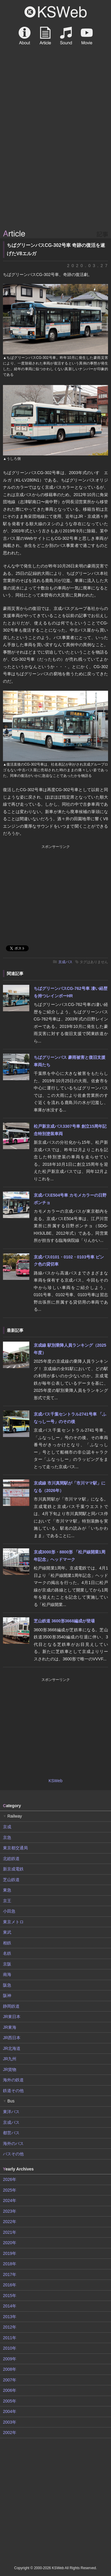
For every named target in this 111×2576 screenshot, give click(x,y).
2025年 (9, 2190)
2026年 (9, 2179)
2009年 (9, 2358)
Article (45, 36)
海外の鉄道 (13, 2079)
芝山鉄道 (11, 1879)
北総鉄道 (11, 1858)
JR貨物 (9, 2069)
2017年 (9, 2274)
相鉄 (7, 1943)
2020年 (9, 2242)
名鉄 (7, 1953)
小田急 (9, 1911)
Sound (66, 36)
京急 (7, 1837)
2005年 (9, 2401)
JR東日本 (11, 2016)
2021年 (9, 2232)
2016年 (9, 2284)
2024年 (9, 2200)
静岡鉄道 (11, 2006)
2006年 (9, 2390)
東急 (7, 1890)
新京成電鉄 (13, 1869)
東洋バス (11, 2111)
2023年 (9, 2211)
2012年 (9, 2327)
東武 (7, 1932)
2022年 (9, 2221)
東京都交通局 (15, 1847)
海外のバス (13, 2143)
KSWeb (55, 12)
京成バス (65, 962)
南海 (7, 1974)
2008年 (9, 2369)
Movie (87, 36)
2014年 (9, 2306)
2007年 (9, 2380)
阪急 (7, 1985)
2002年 (9, 2432)
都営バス (11, 2132)
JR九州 (9, 2058)
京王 (7, 1900)
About (24, 36)
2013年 (9, 2316)
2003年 (9, 2422)
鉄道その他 (13, 2090)
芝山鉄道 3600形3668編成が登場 (64, 1621)
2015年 (9, 2295)
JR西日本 (11, 2037)
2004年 (9, 2411)
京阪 (7, 1964)
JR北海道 (11, 2048)
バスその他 (13, 2153)
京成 (7, 1826)
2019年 (9, 2253)
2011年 (9, 2337)
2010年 (9, 2348)
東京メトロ (13, 1921)
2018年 (9, 2263)
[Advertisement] (55, 168)
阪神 (7, 1995)
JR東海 (9, 2027)
